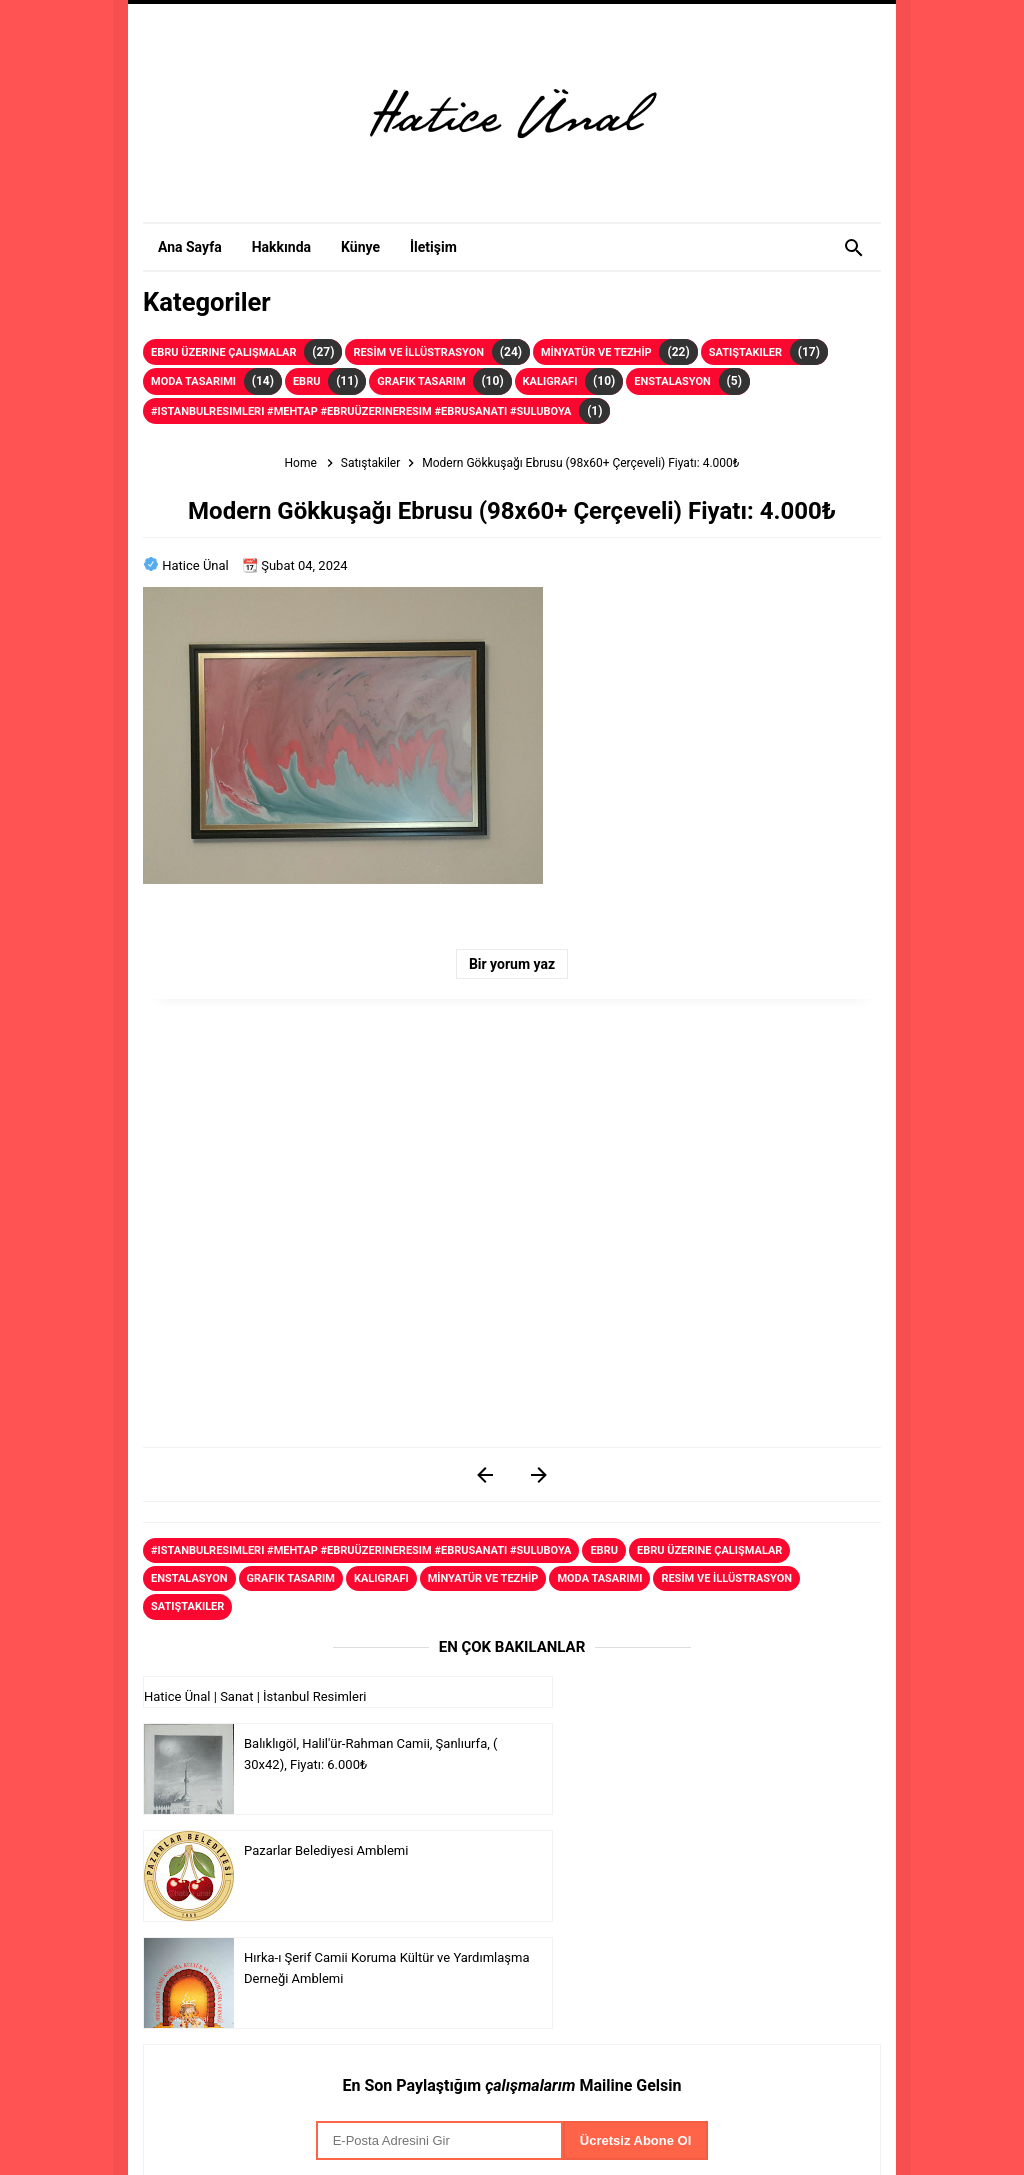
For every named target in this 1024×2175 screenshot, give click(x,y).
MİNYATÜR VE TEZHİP (596, 352)
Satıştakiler (745, 352)
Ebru (307, 381)
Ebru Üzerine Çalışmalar (223, 352)
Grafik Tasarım (421, 381)
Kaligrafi (550, 381)
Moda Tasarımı (193, 381)
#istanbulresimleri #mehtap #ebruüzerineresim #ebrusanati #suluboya (361, 411)
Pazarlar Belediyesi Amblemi (326, 1803)
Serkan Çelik (476, 2111)
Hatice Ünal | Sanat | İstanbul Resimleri (255, 1696)
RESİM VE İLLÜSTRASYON (418, 352)
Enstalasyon (672, 381)
